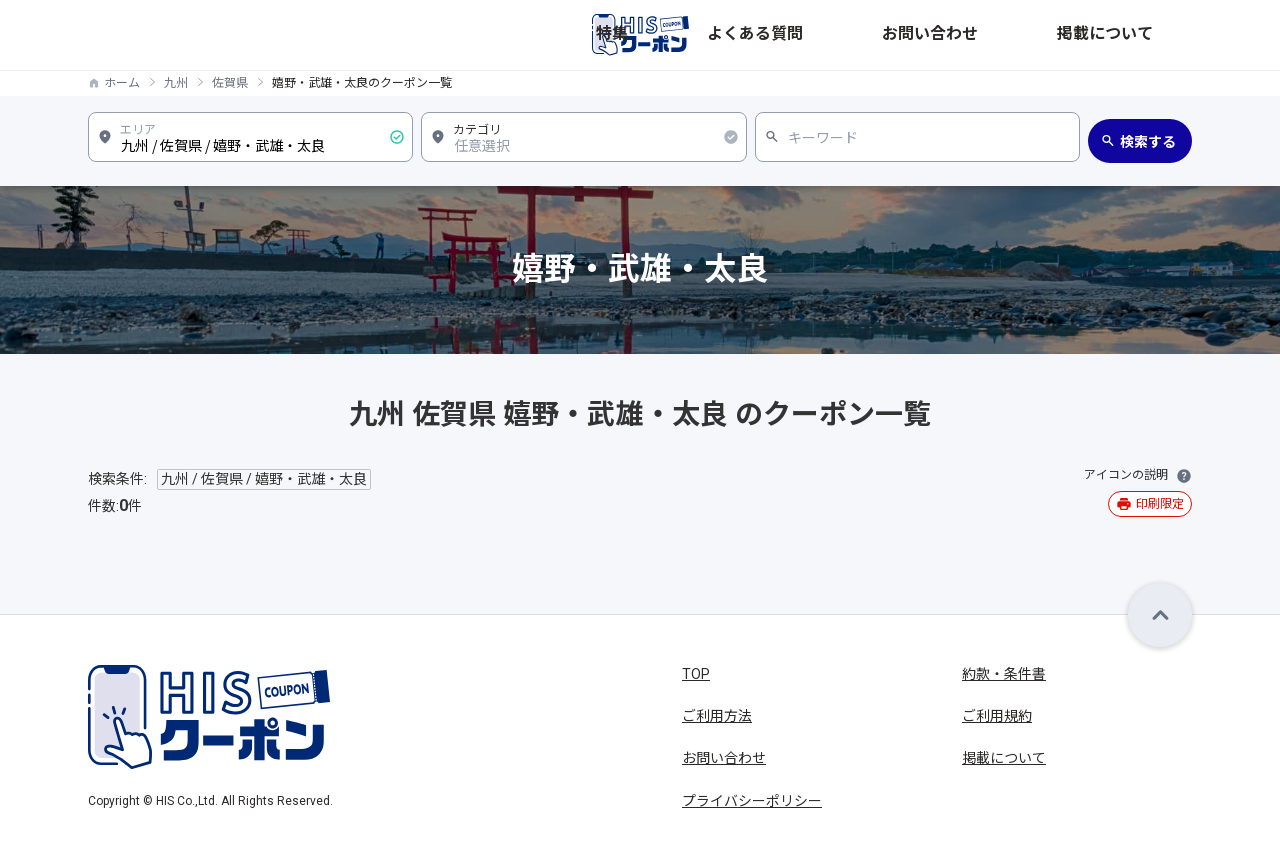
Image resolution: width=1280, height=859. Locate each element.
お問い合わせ (1042, 35)
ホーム (122, 83)
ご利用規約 (997, 716)
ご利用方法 (717, 716)
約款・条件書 (1004, 674)
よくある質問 (934, 35)
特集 (854, 35)
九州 (176, 83)
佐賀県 (230, 83)
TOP (696, 674)
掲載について (1150, 35)
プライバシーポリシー (752, 801)
